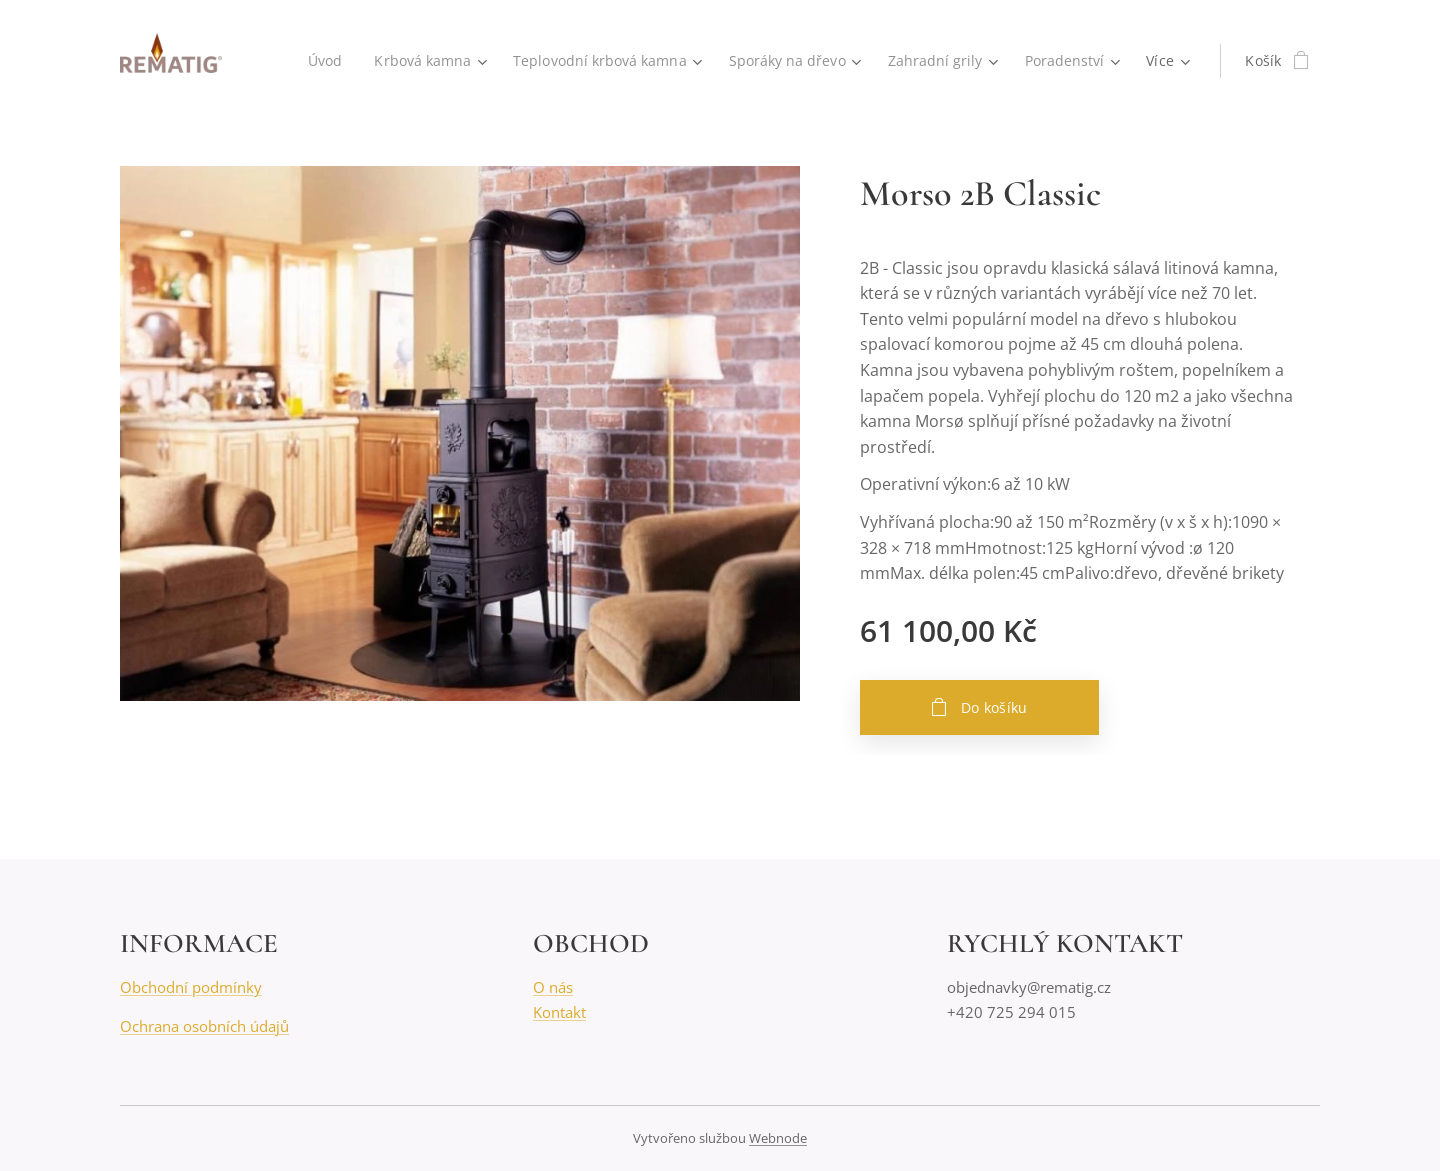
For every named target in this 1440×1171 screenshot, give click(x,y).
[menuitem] (314, 61)
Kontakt (559, 1012)
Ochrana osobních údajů (204, 1026)
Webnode (778, 1138)
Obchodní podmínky (191, 987)
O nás (553, 987)
